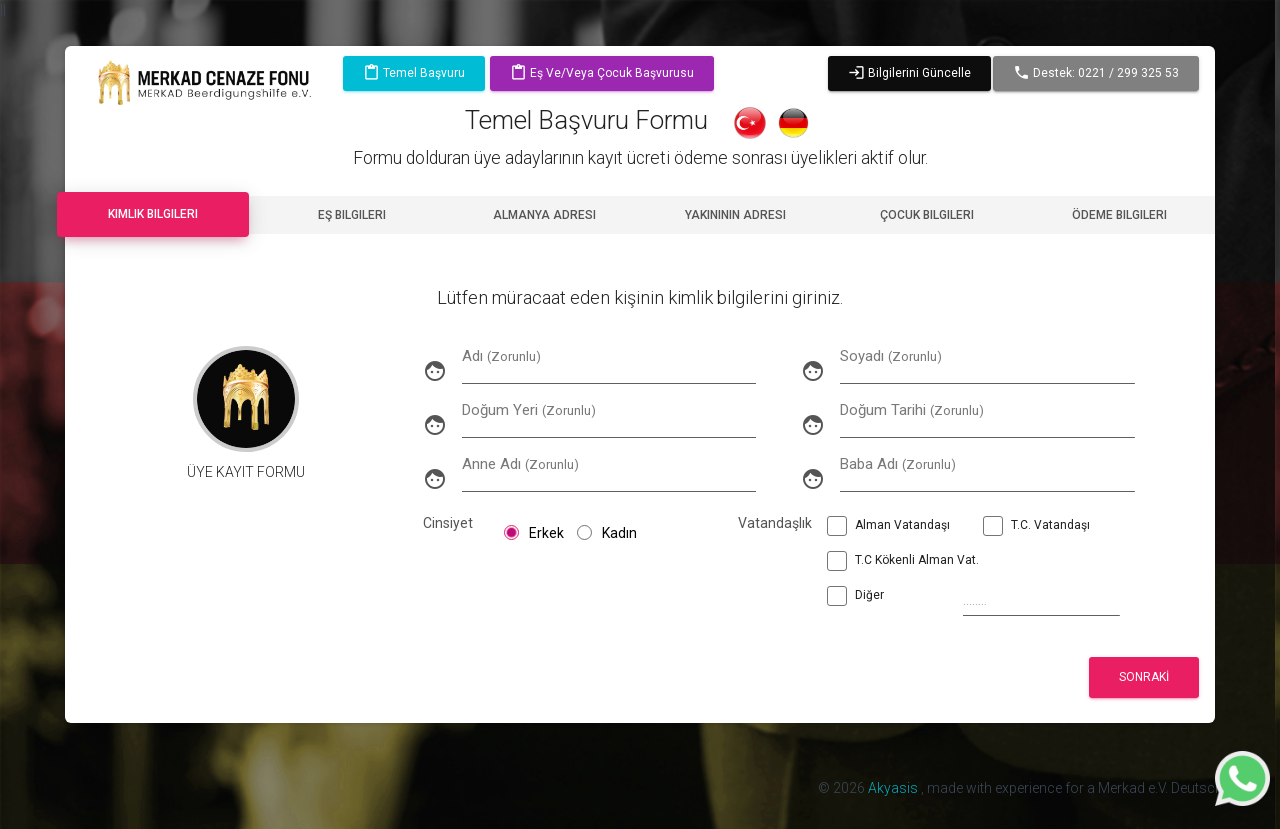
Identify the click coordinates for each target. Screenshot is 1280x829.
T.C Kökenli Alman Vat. (903, 563)
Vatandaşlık (765, 523)
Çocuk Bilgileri (927, 215)
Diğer (855, 598)
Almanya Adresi (544, 215)
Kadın (607, 533)
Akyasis (894, 788)
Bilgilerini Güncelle (909, 73)
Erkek (534, 533)
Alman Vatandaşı (888, 528)
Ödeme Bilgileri (1119, 215)
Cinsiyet (448, 523)
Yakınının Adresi (735, 215)
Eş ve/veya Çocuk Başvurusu (602, 73)
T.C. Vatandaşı (1036, 528)
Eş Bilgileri (352, 215)
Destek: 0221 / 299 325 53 (1096, 73)
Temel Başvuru (414, 73)
